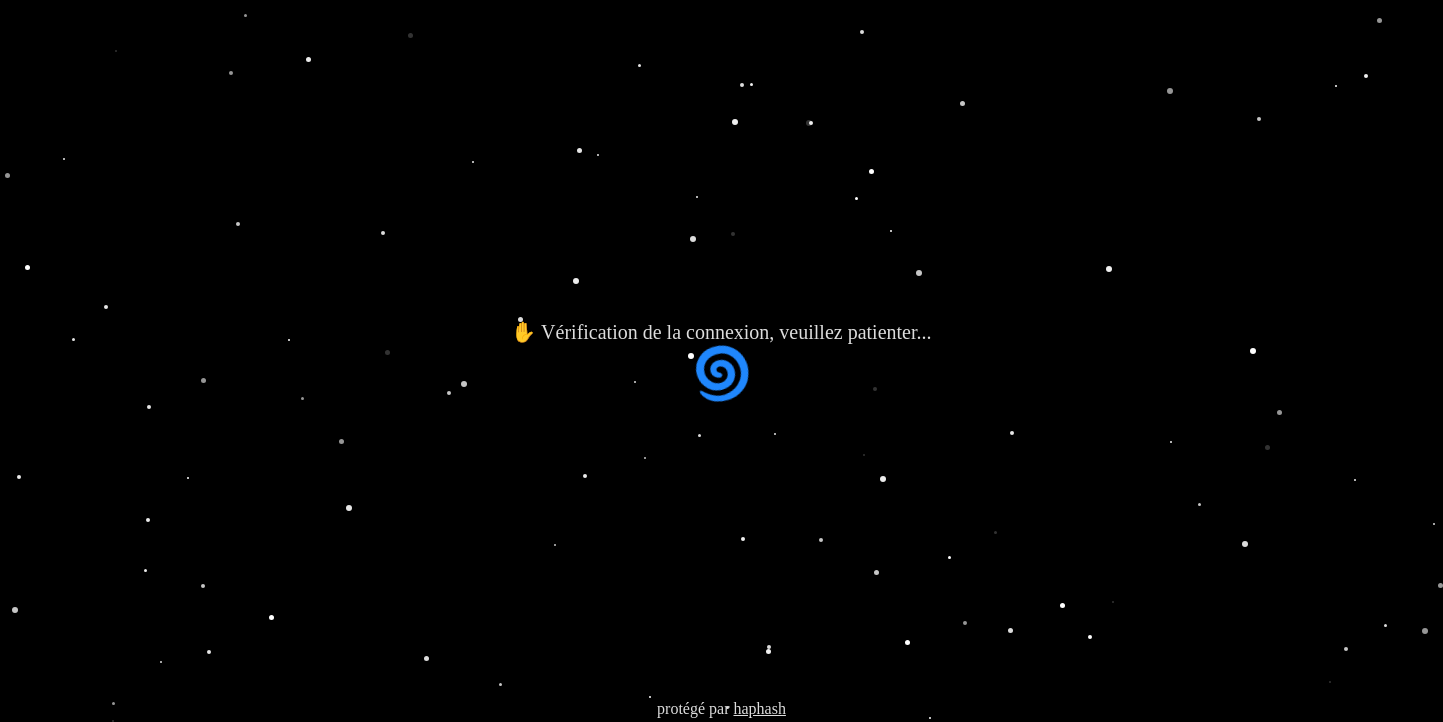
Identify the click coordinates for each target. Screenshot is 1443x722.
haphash (759, 708)
